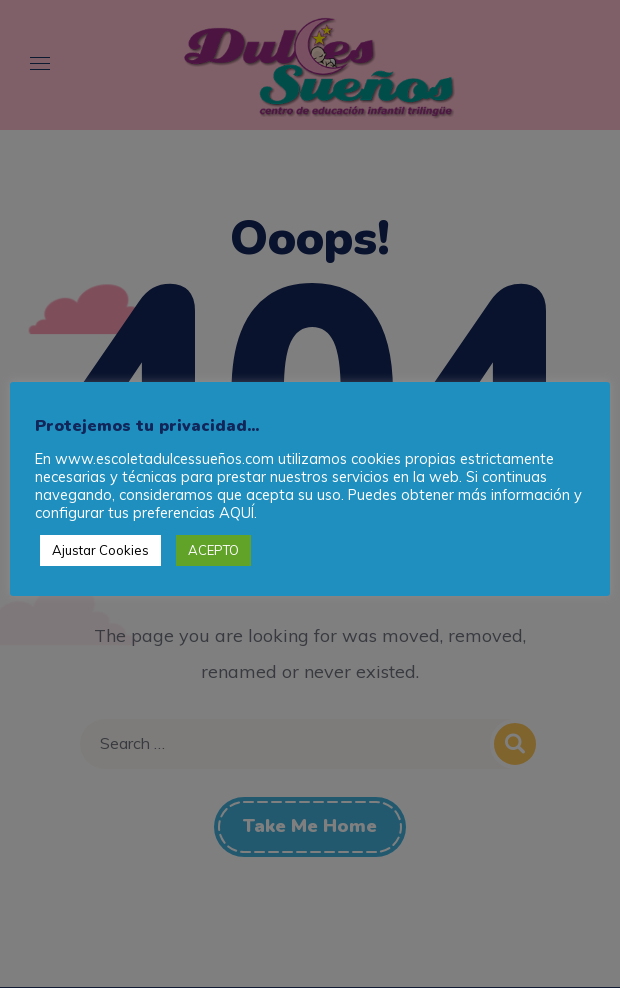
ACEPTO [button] (213, 550)
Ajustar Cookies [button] (100, 550)
